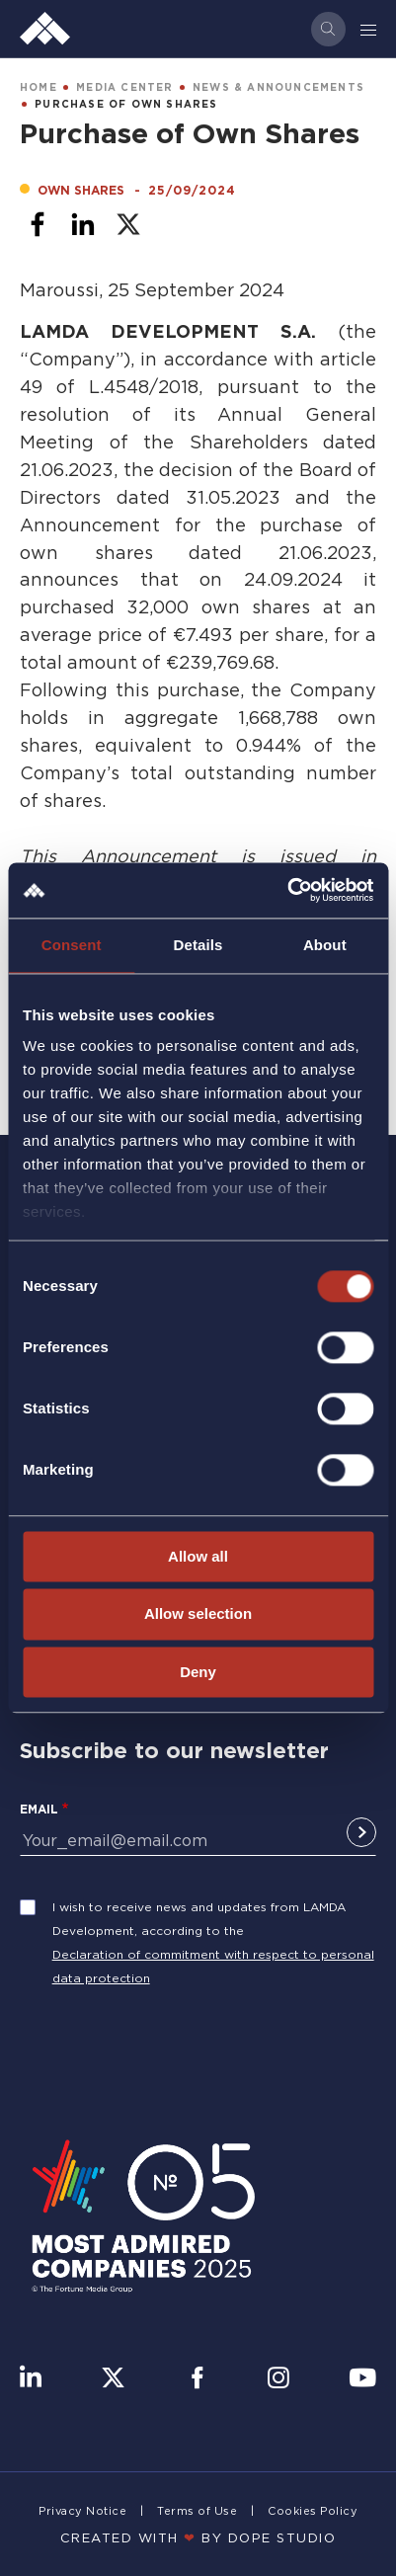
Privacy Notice (82, 2511)
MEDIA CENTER (124, 87)
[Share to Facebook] (37, 224)
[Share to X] (128, 224)
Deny (198, 1671)
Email (39, 1809)
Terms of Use (197, 2511)
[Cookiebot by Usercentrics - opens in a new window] (286, 890)
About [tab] (325, 944)
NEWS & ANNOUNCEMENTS (278, 87)
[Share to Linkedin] (83, 224)
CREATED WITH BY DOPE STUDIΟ (198, 2537)
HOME (38, 87)
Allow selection (198, 1614)
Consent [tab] (71, 944)
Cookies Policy (312, 2511)
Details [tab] (198, 944)
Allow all (198, 1556)
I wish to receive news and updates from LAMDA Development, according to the (199, 1918)
